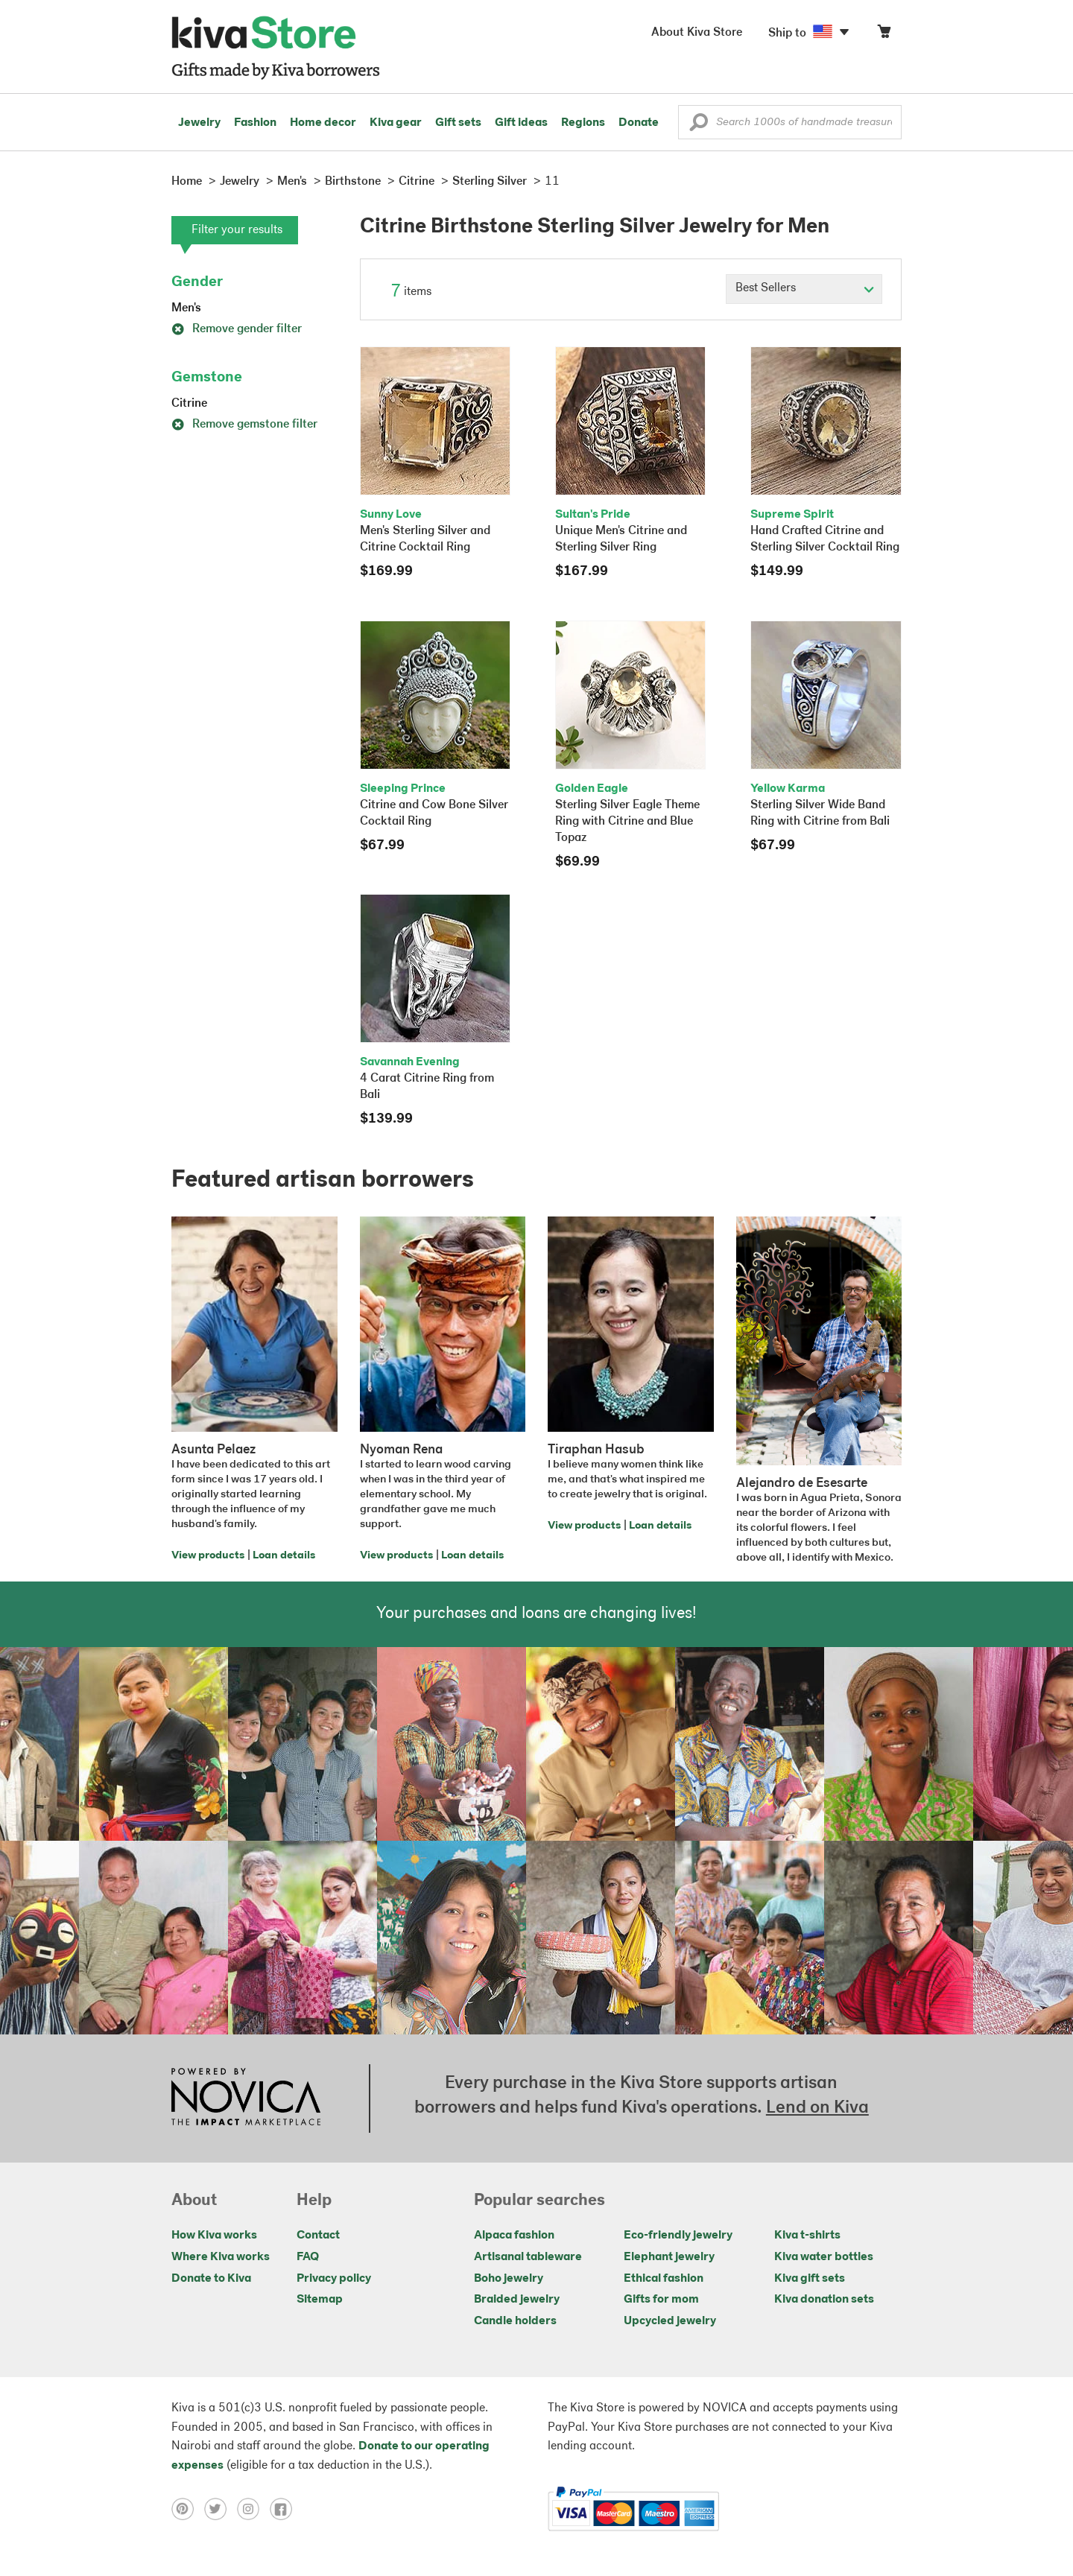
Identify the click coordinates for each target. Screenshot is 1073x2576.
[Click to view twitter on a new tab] (220, 2509)
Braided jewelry (517, 2300)
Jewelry (199, 123)
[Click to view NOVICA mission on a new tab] (245, 2098)
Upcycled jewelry (670, 2321)
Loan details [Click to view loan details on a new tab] (284, 1555)
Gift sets (458, 123)
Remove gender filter (236, 329)
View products (207, 1555)
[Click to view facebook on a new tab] (285, 2509)
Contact (318, 2236)
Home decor (323, 123)
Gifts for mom (661, 2300)
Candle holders (515, 2321)
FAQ (308, 2257)
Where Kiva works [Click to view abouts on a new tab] (220, 2257)
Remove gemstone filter (244, 425)
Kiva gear (396, 123)
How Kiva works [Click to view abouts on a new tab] (214, 2236)
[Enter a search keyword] (790, 122)
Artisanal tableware (528, 2257)
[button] (698, 125)
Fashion (255, 123)
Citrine (189, 404)
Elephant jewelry (669, 2257)
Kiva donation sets (824, 2300)
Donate (638, 123)
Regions (583, 123)
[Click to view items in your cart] (884, 34)
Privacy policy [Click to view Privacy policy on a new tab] (334, 2279)
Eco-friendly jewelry (678, 2236)
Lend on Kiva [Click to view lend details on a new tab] (817, 2108)
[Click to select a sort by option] (804, 289)
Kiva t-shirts (807, 2236)
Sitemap (320, 2300)
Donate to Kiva (211, 2279)
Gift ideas (521, 123)
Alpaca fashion (514, 2236)
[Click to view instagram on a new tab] (253, 2509)
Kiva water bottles (823, 2257)
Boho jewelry (508, 2279)
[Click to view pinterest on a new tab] (187, 2509)
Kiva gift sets (809, 2279)
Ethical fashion (663, 2279)
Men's (186, 308)
